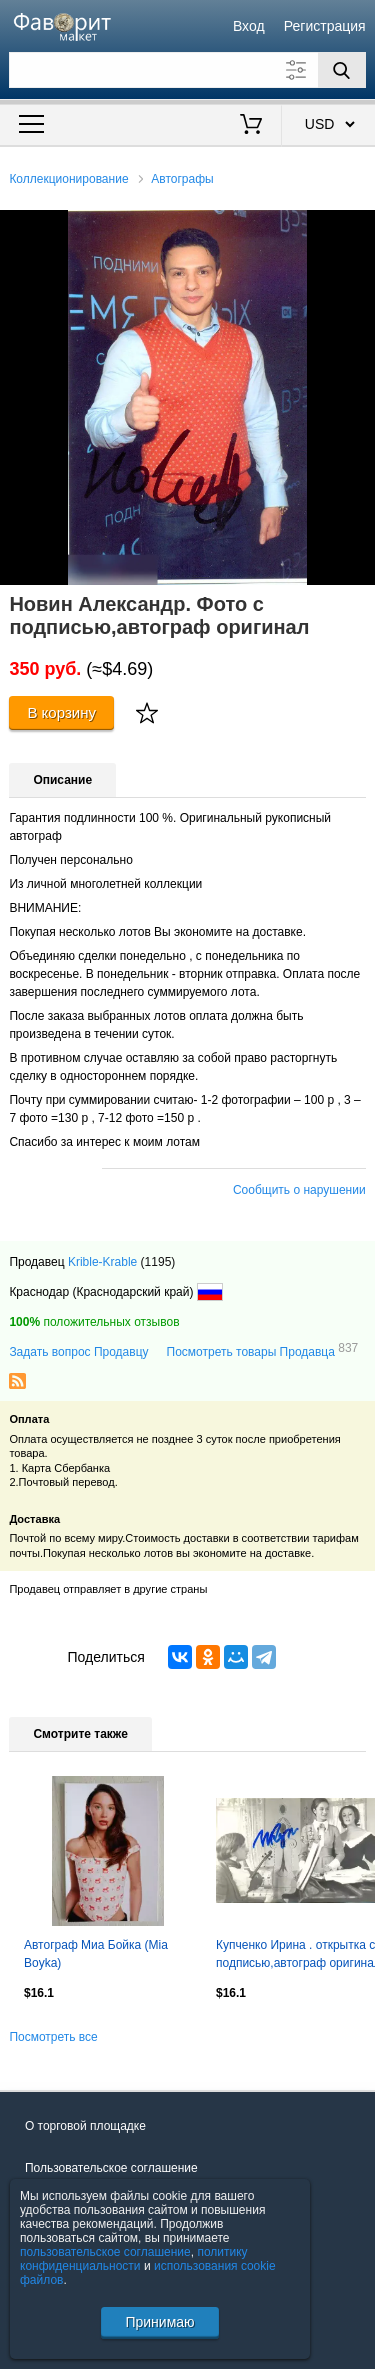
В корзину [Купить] (61, 712)
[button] (357, 228)
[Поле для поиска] (187, 70)
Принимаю (159, 2322)
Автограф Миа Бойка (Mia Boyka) (96, 1954)
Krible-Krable (102, 1262)
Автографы (182, 179)
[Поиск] (342, 70)
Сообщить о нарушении (299, 1190)
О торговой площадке (85, 2126)
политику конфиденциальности (134, 2259)
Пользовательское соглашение (111, 2168)
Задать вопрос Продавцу (78, 1352)
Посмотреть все (53, 2037)
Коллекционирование (68, 179)
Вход (249, 26)
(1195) (158, 1262)
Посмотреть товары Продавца (263, 1351)
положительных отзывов (94, 1322)
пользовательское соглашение (105, 2252)
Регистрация (325, 26)
